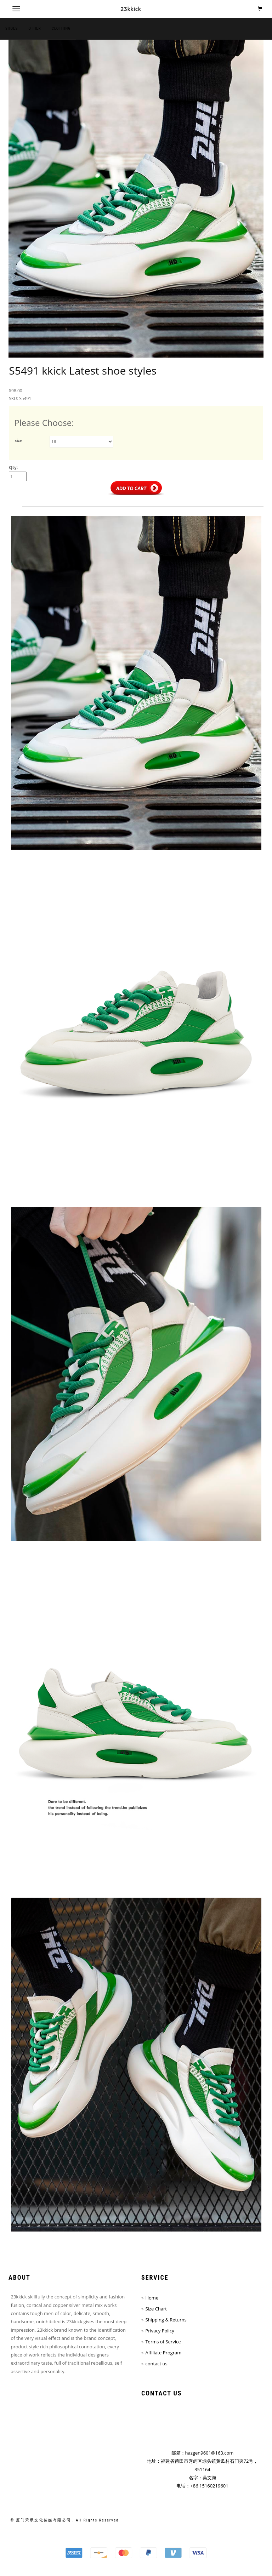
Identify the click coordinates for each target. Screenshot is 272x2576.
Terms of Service (163, 2341)
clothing (61, 28)
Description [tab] (40, 502)
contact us (156, 2363)
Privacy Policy (159, 2330)
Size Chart (156, 2309)
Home (151, 2298)
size (18, 440)
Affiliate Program (163, 2352)
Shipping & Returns (165, 2319)
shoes (11, 28)
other (34, 28)
